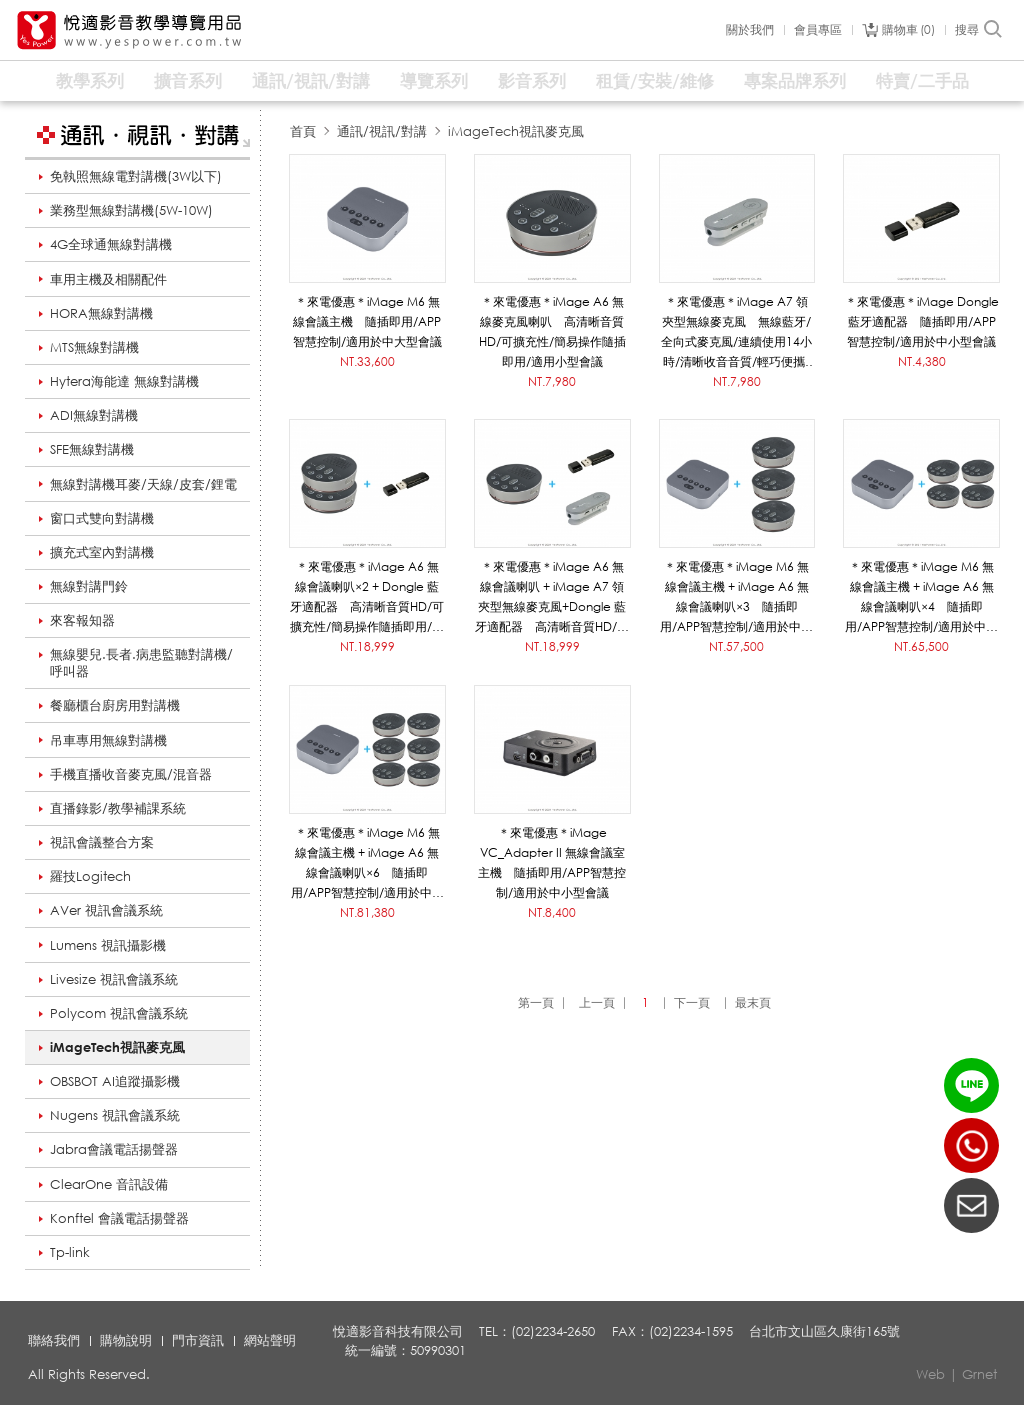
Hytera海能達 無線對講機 (124, 381)
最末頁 (753, 1002)
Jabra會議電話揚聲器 (114, 1149)
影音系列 (532, 80)
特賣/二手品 (922, 80)
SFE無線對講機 (92, 449)
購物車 (908, 30)
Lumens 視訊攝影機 (108, 945)
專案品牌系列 (795, 80)
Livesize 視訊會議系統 (114, 979)
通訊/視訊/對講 (311, 80)
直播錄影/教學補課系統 (118, 808)
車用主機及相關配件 (108, 279)
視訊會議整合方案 (102, 842)
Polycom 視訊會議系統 (119, 1013)
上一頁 (597, 1002)
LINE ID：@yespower (971, 1085)
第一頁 (536, 1002)
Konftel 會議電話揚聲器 (119, 1218)
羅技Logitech (90, 876)
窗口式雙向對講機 (102, 518)
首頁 (303, 131)
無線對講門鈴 (89, 586)
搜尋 (979, 30)
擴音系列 (188, 80)
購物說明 (126, 1340)
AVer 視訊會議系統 (106, 910)
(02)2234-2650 (971, 1145)
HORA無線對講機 (101, 313)
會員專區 (818, 30)
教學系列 (90, 80)
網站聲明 (270, 1340)
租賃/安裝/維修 (655, 80)
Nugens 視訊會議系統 (115, 1115)
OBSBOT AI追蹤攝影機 (115, 1081)
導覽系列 (434, 80)
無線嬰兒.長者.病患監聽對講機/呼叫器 (141, 662)
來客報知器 (82, 620)
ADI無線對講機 (94, 415)
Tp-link (70, 1252)
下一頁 (692, 1002)
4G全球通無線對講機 (111, 244)
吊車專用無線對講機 (108, 740)
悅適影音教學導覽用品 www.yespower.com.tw (130, 30)
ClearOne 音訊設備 (109, 1184)
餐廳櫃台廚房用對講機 (115, 705)
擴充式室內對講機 (102, 552)
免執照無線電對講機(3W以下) (136, 176)
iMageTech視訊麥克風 (117, 1047)
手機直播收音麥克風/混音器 (131, 774)
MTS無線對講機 (94, 347)
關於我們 (750, 30)
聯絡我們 (54, 1340)
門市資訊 (198, 1340)
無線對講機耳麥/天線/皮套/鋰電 (143, 484)
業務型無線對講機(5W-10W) (131, 210)
